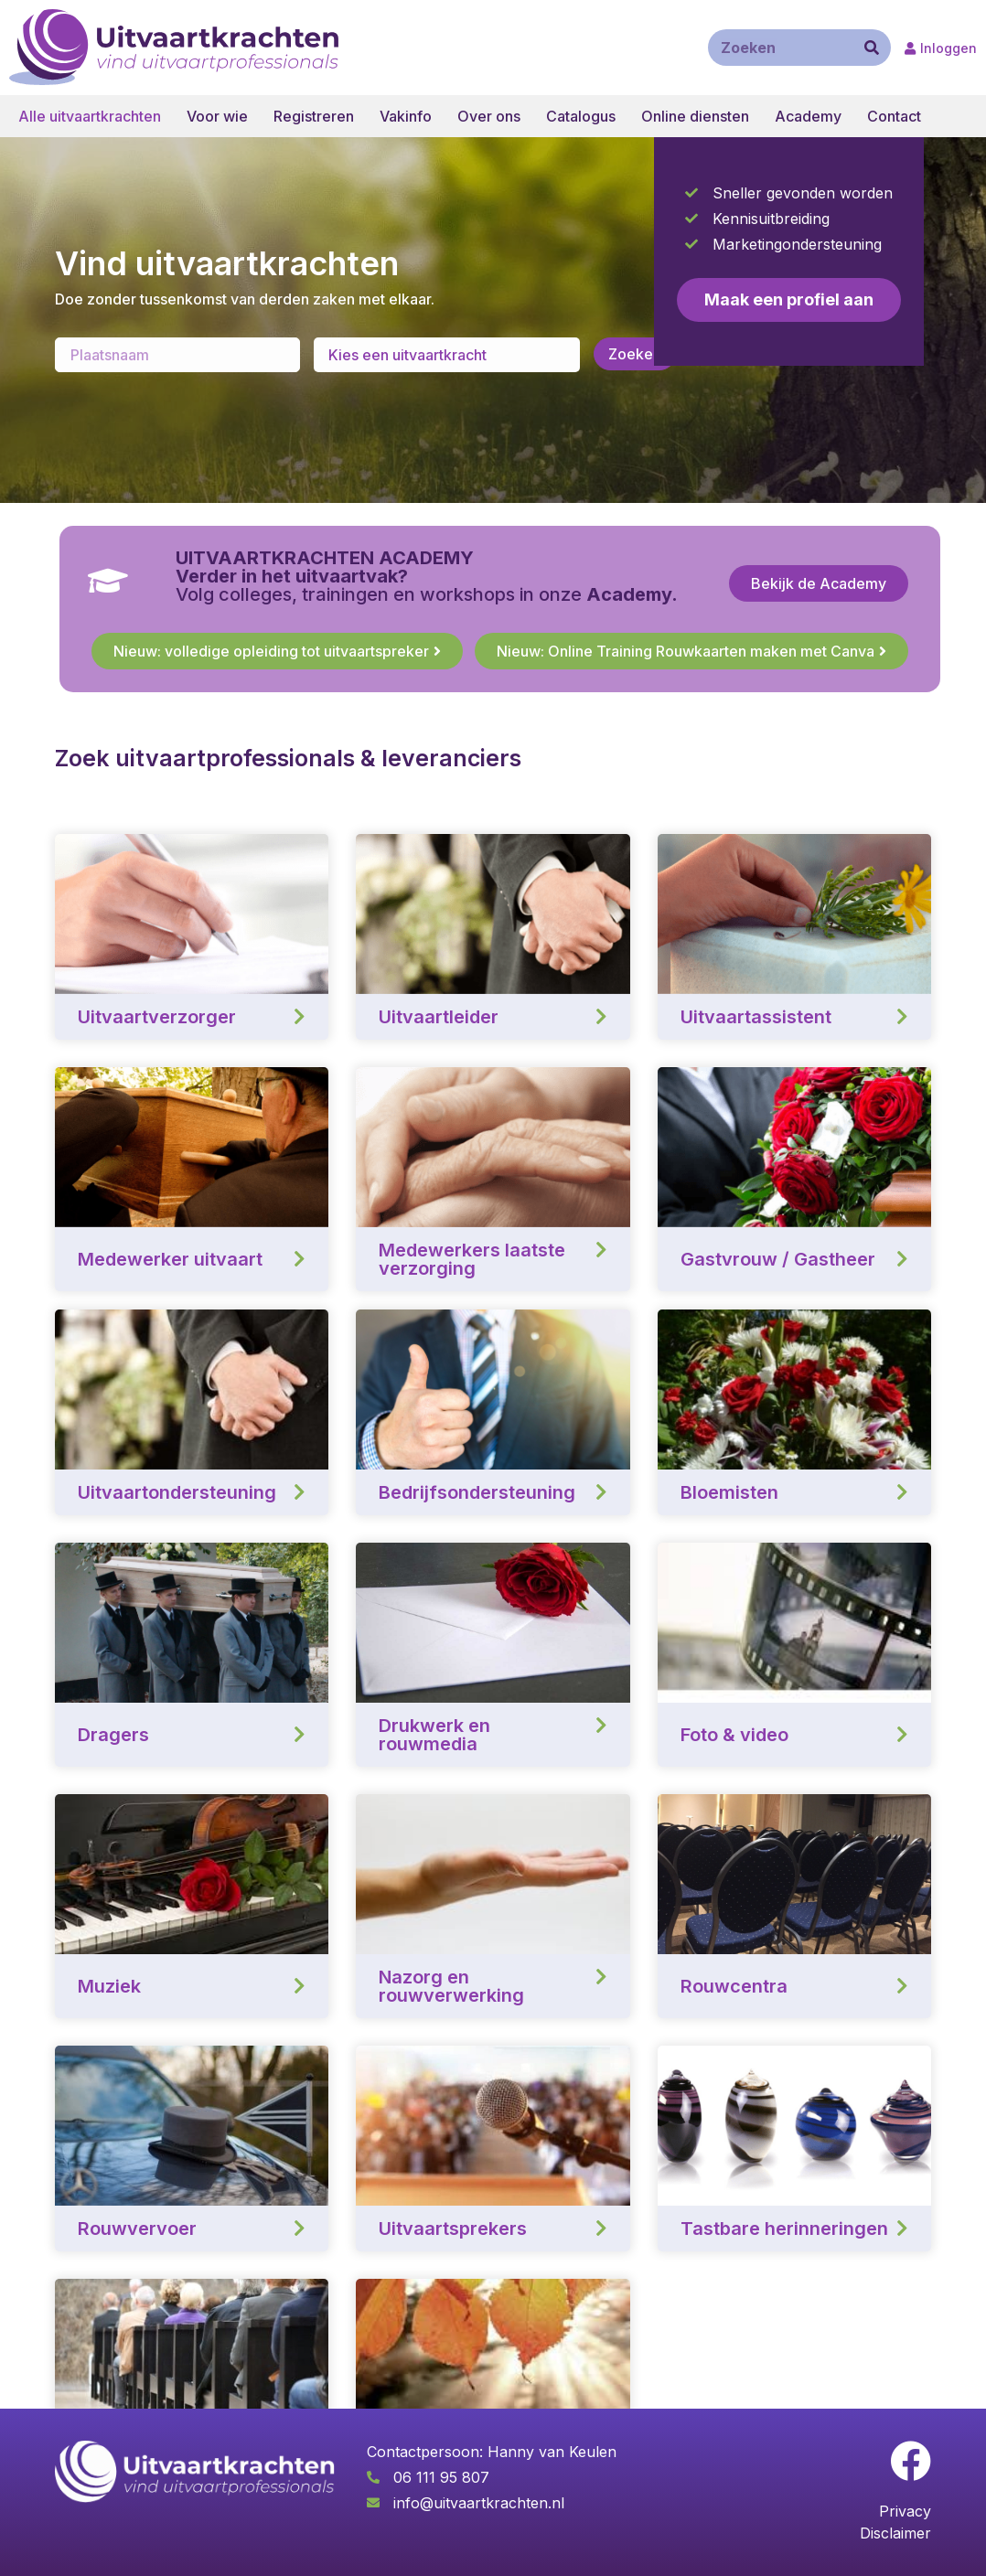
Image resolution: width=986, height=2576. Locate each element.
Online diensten (695, 116)
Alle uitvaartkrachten (89, 116)
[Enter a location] (177, 354)
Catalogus (581, 116)
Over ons (488, 116)
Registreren (313, 116)
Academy (808, 116)
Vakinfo (406, 116)
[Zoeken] (871, 47)
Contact (894, 116)
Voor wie (217, 116)
